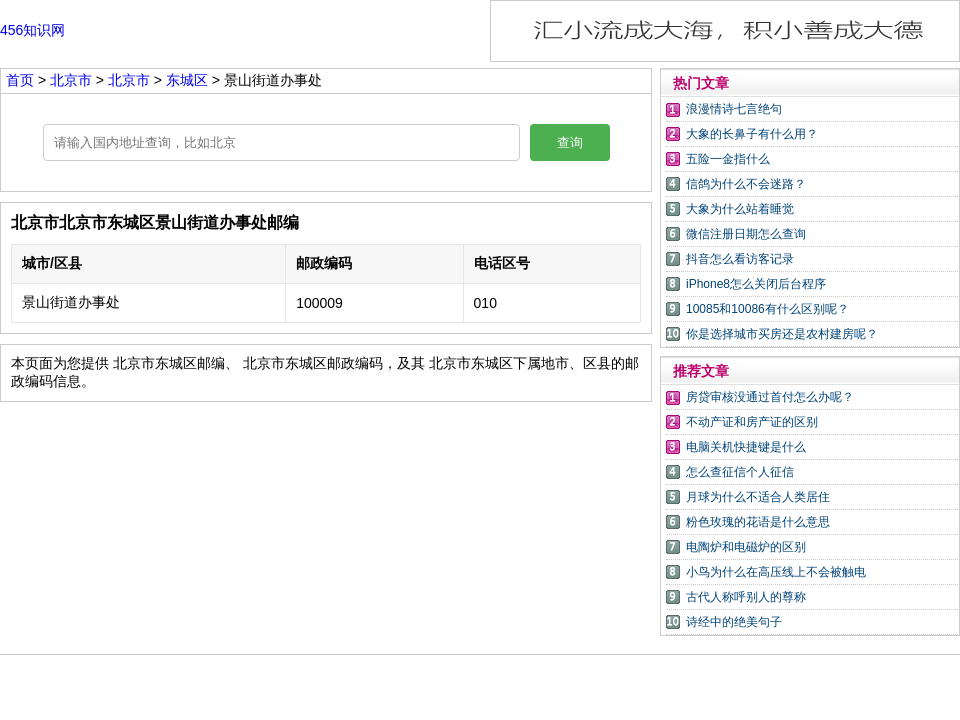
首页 (20, 80)
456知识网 (32, 30)
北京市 (73, 80)
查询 (570, 142)
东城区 (187, 80)
